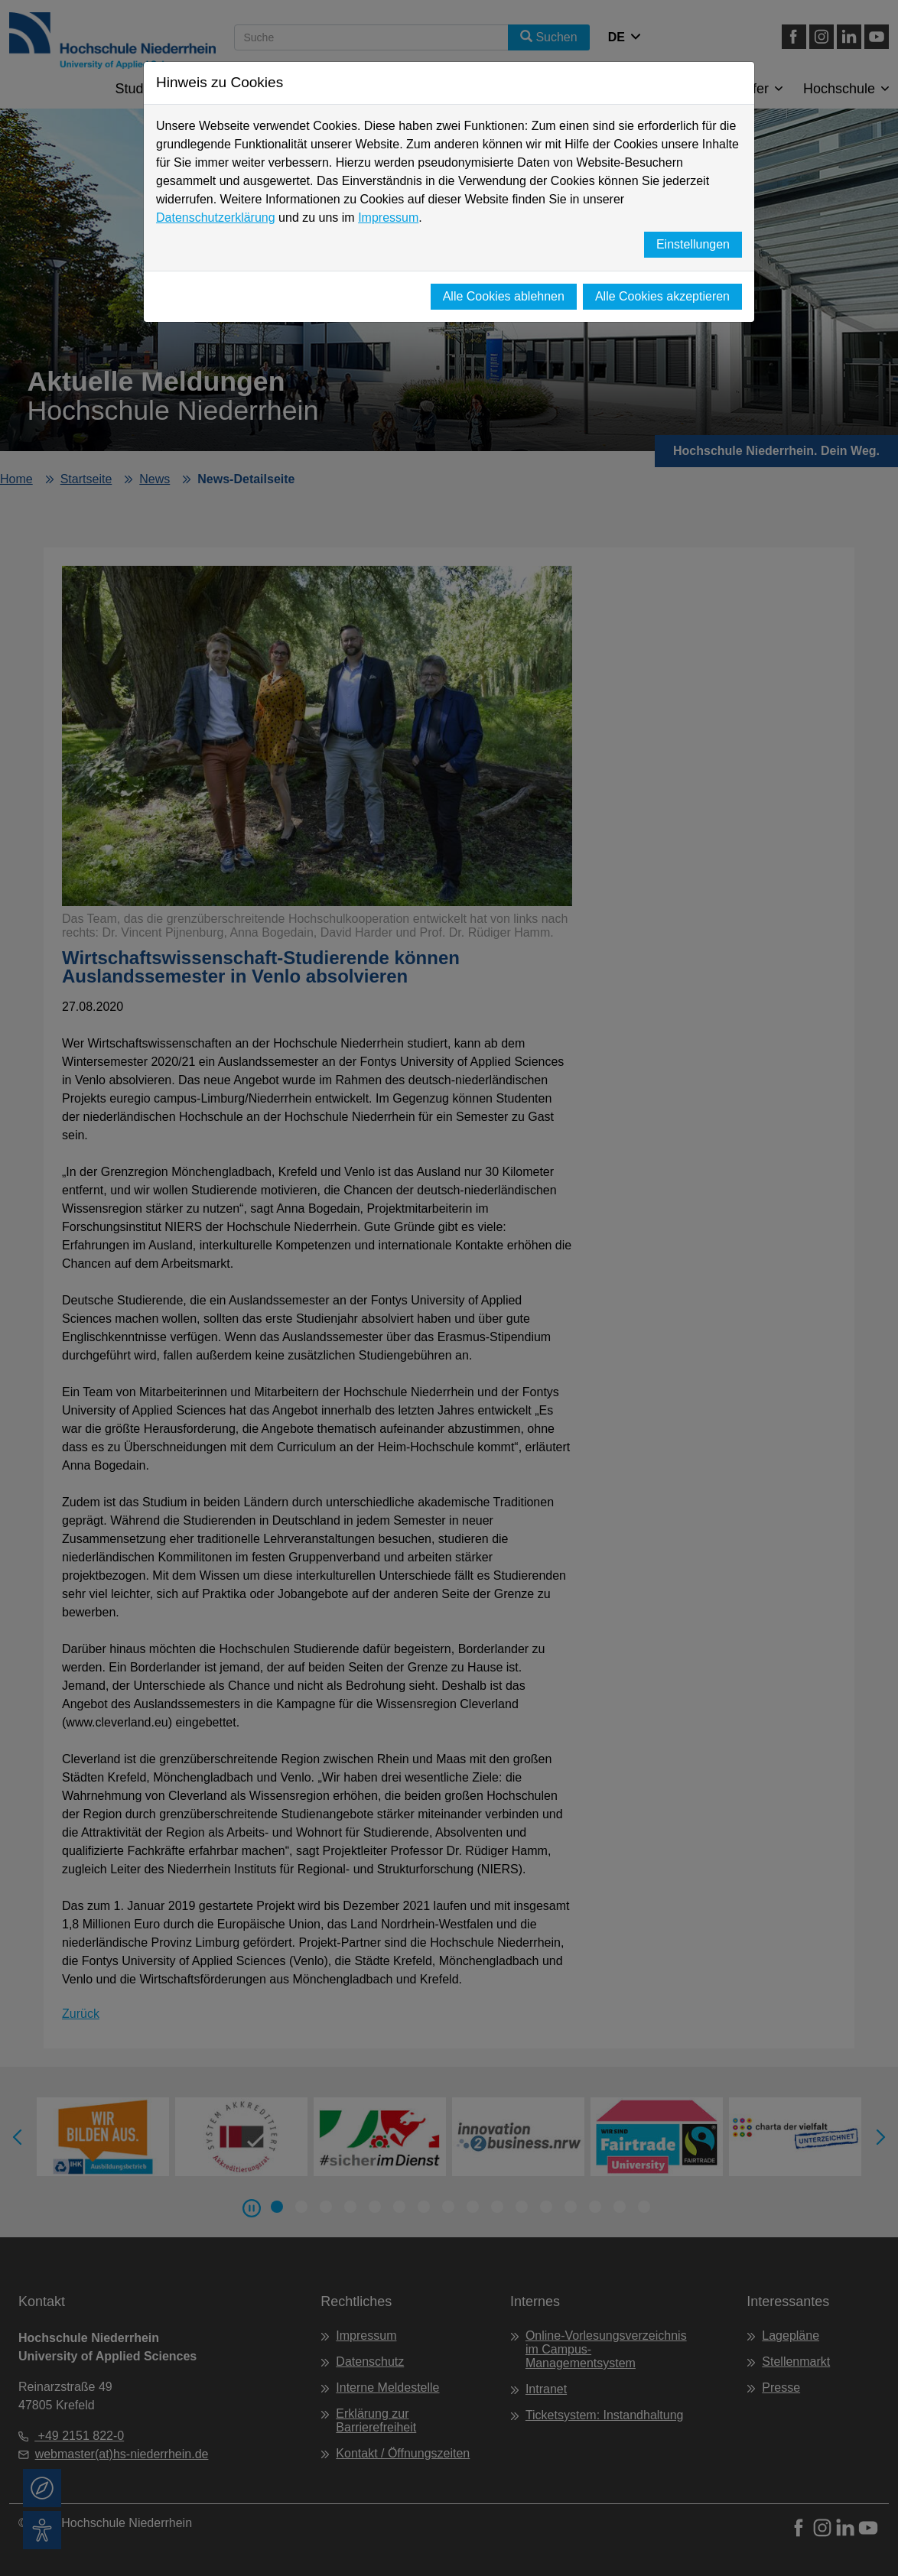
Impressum (388, 217)
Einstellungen (693, 244)
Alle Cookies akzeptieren (662, 296)
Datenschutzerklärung (215, 217)
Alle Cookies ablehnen (504, 296)
